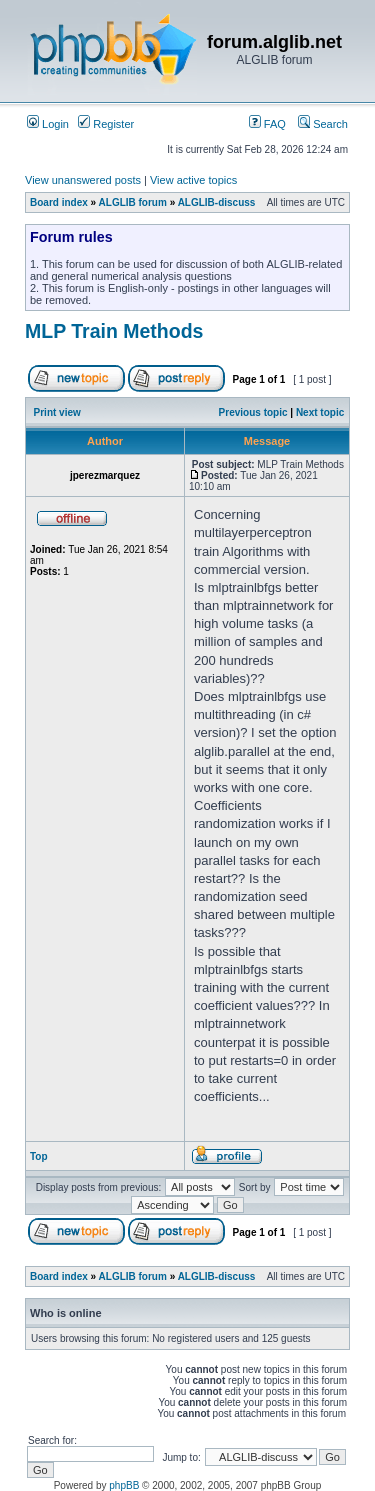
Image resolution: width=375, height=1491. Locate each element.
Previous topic (253, 412)
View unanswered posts (83, 180)
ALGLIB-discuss (217, 202)
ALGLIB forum (133, 202)
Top (39, 1156)
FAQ (267, 124)
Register (106, 124)
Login (48, 124)
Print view (57, 412)
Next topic (320, 412)
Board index (59, 202)
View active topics (193, 180)
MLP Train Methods (114, 331)
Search (323, 124)
